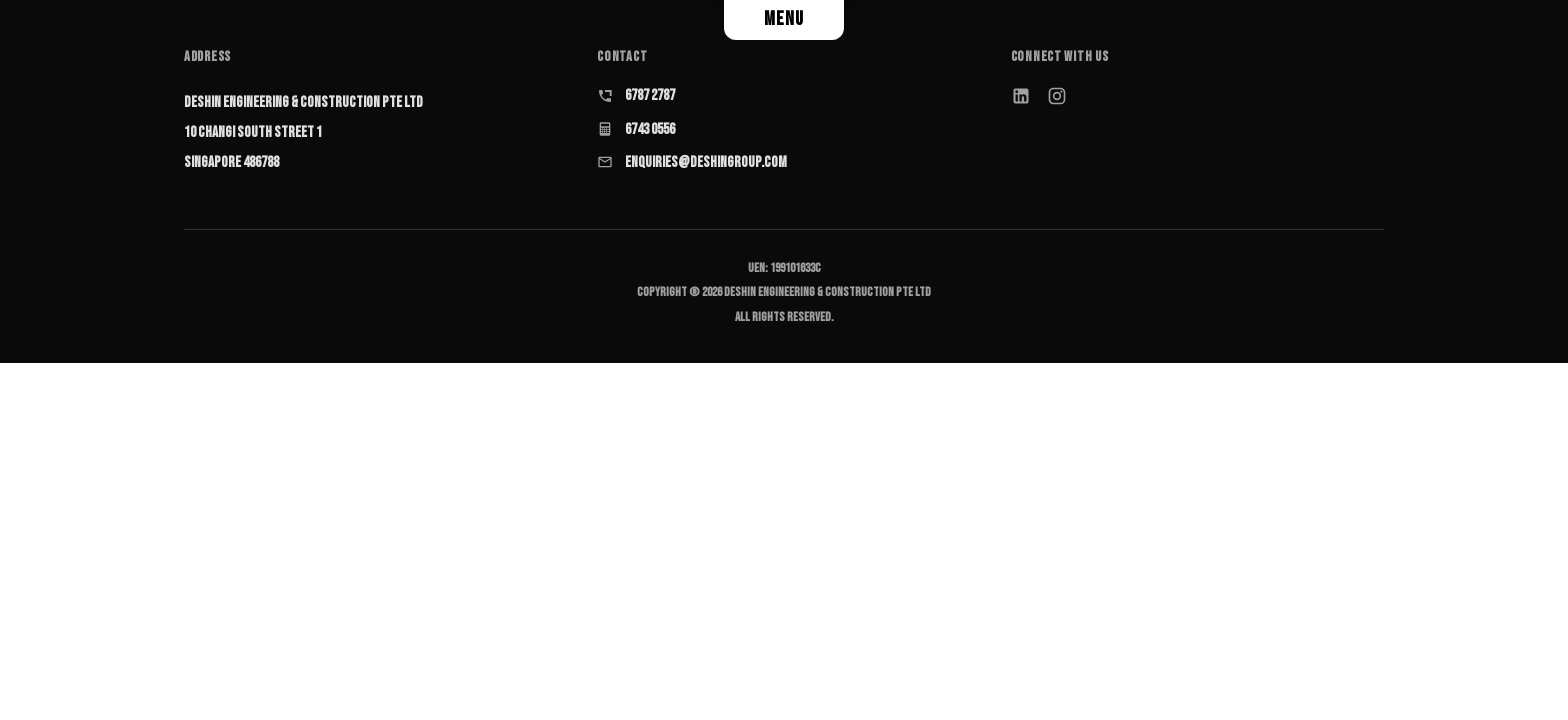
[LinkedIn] (1021, 97)
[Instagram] (1057, 97)
